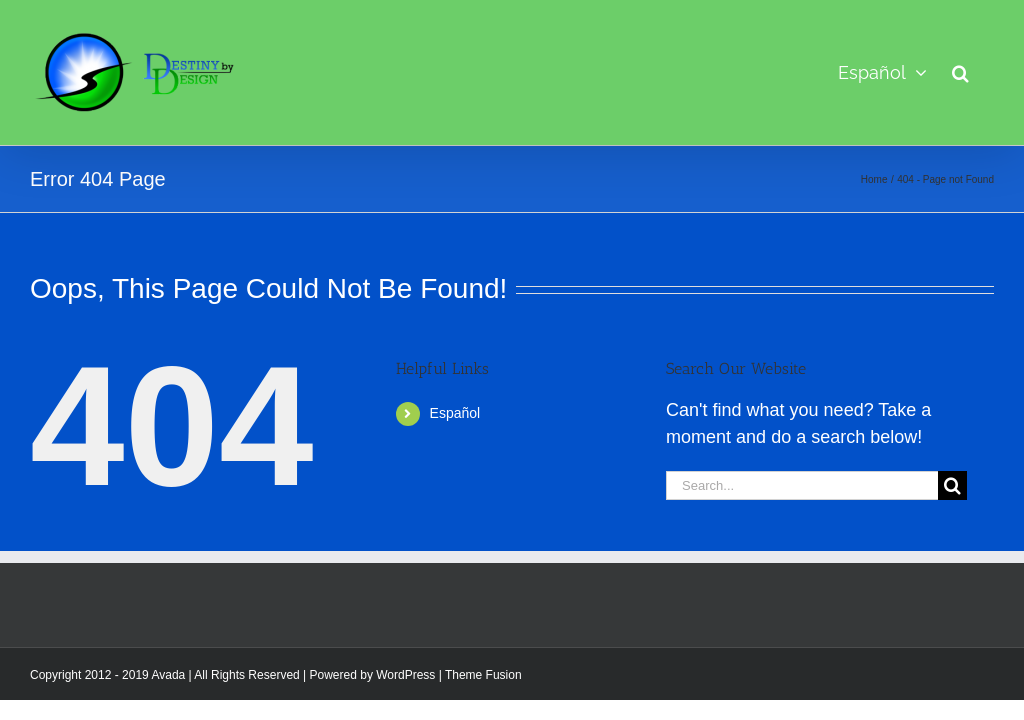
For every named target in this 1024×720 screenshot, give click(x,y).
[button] (960, 72)
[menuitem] (882, 72)
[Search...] (802, 485)
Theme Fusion (483, 675)
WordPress (405, 675)
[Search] (952, 485)
